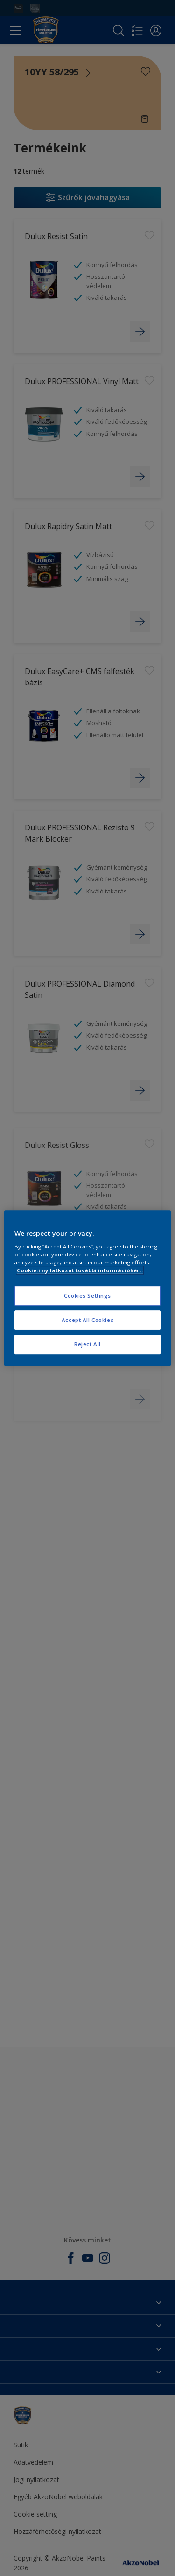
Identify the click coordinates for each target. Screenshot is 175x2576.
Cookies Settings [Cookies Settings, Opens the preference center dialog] (87, 1295)
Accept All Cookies (87, 1319)
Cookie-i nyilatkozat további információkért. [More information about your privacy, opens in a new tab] (80, 1270)
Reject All (87, 1344)
